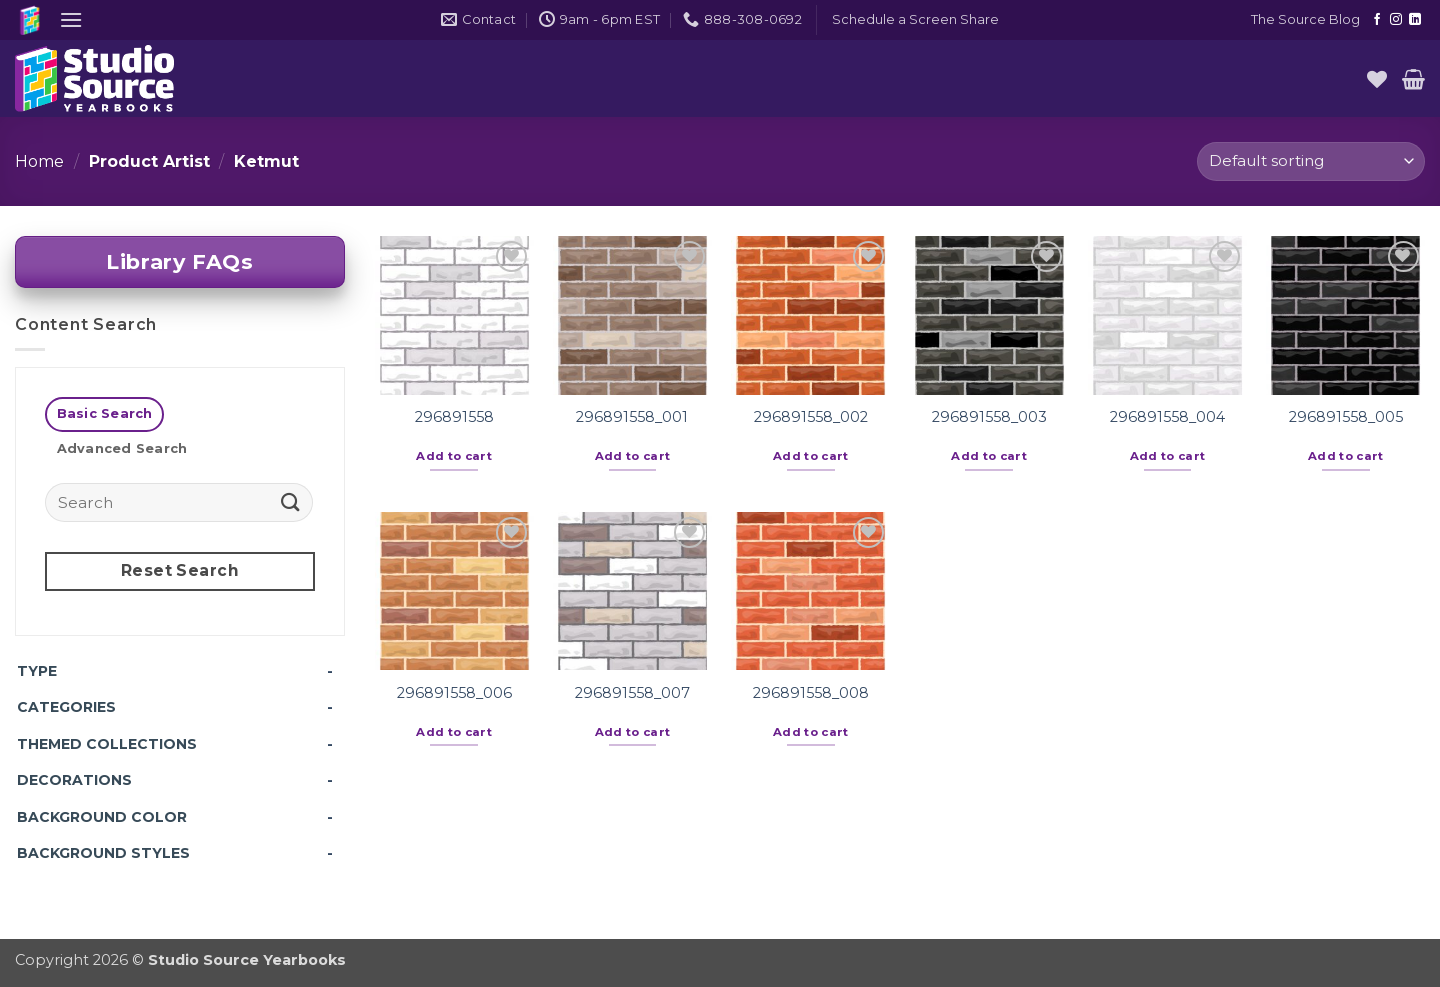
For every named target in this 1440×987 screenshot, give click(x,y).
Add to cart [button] (454, 456)
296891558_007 (632, 693)
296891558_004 (1167, 417)
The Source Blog (1305, 19)
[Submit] (291, 501)
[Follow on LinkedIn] (1415, 20)
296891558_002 (811, 417)
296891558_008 (811, 693)
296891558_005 (1346, 417)
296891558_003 (989, 417)
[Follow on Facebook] (1377, 20)
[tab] (104, 414)
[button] (71, 19)
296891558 (454, 417)
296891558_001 (632, 417)
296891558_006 (454, 693)
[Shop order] (1311, 161)
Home (39, 161)
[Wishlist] (1377, 79)
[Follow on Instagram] (1396, 20)
